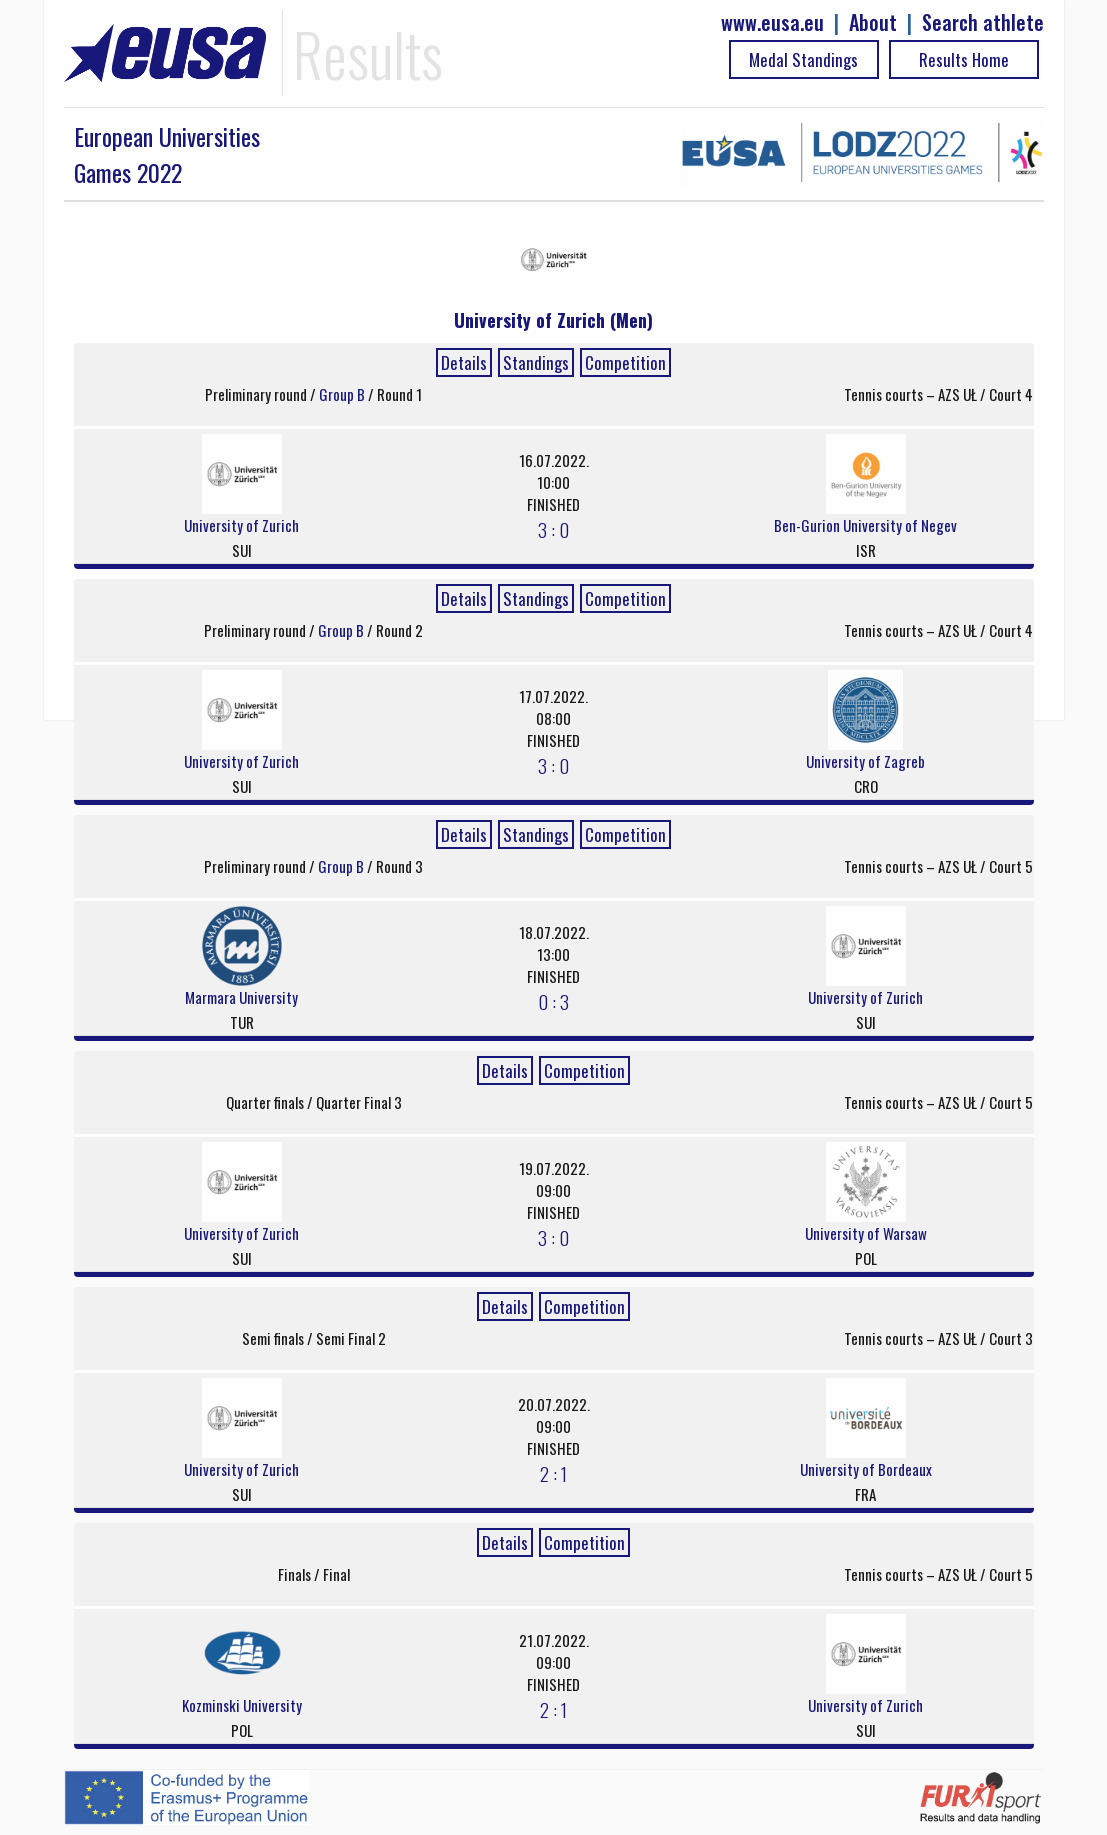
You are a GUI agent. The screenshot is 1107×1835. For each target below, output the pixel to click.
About (873, 22)
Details (464, 362)
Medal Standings (803, 59)
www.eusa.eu (772, 22)
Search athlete (983, 22)
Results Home (964, 59)
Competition (625, 362)
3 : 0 (553, 529)
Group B (343, 394)
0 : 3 (553, 1001)
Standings (536, 362)
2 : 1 (553, 1473)
